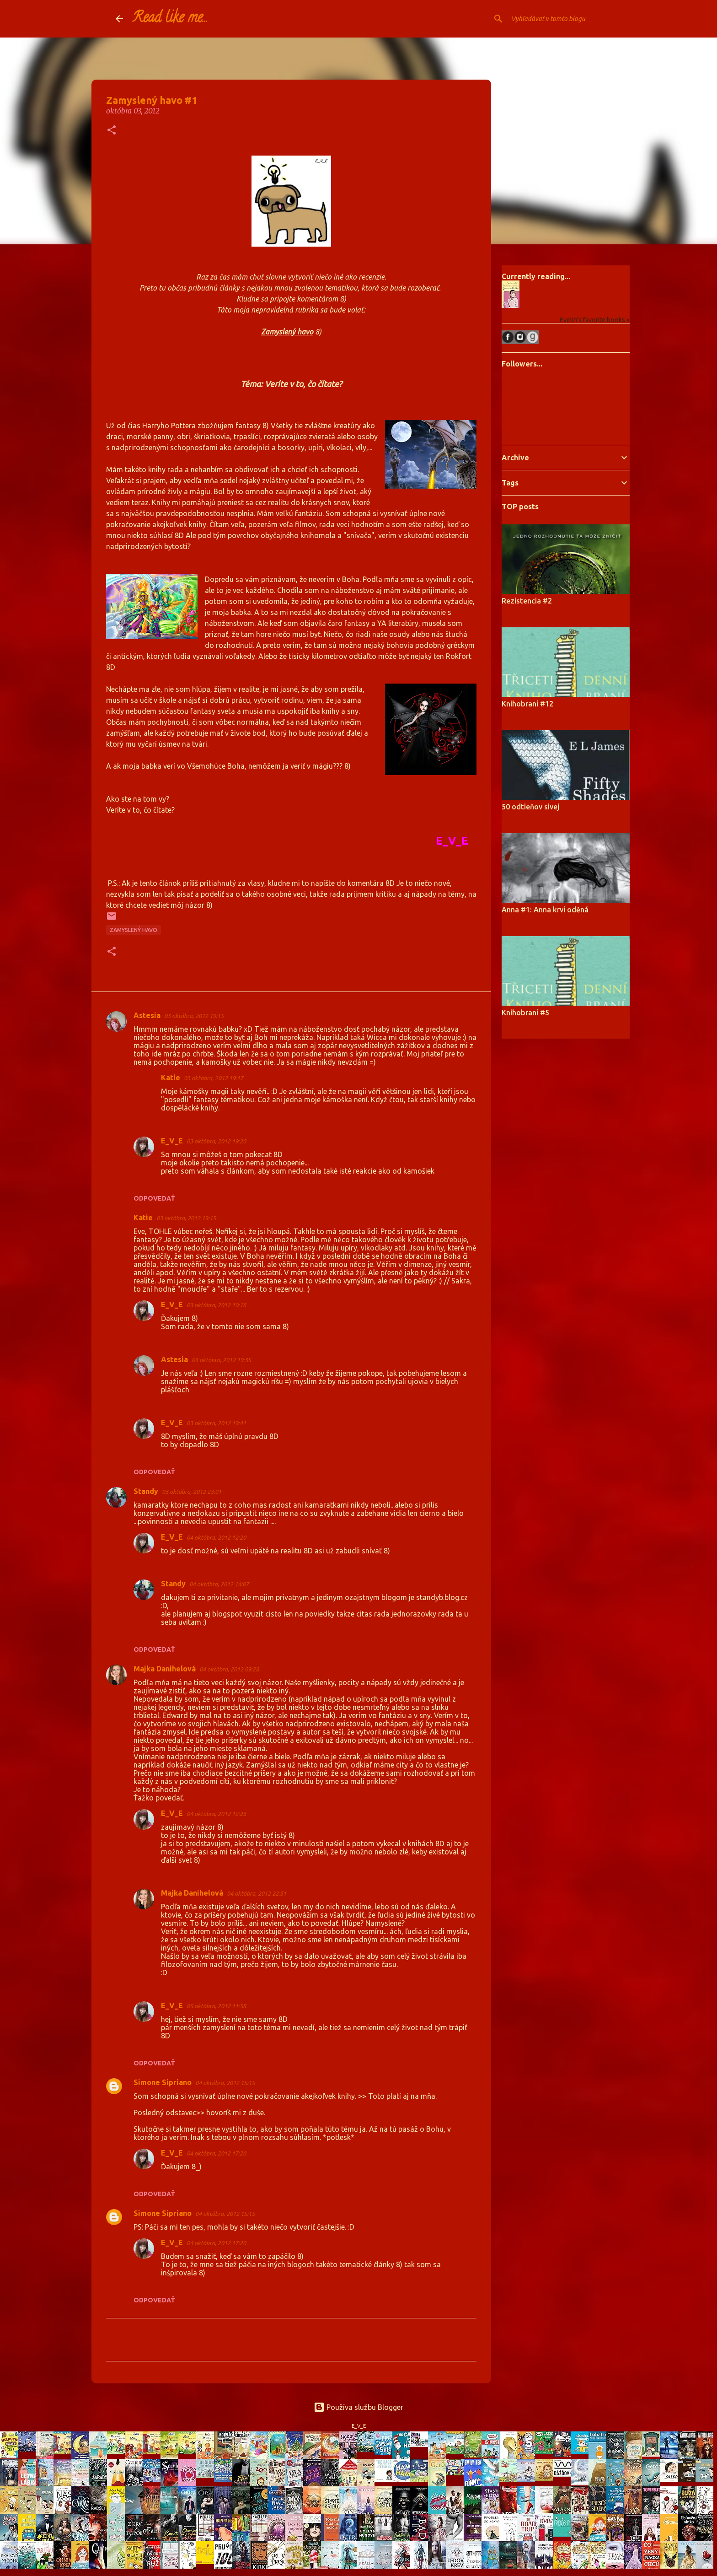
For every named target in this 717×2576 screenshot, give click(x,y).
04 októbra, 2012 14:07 (219, 1584)
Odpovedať (154, 1198)
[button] (111, 130)
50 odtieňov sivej (530, 807)
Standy (146, 1491)
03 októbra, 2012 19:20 (216, 1141)
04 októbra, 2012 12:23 (216, 1814)
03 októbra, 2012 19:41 (216, 1423)
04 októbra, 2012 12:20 (216, 1537)
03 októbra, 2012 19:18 (216, 1305)
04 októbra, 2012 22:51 (256, 1893)
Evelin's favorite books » (594, 319)
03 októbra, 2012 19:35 (221, 1360)
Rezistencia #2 (527, 601)
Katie (170, 1077)
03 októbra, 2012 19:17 (213, 1078)
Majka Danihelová (165, 1669)
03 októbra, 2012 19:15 (194, 1016)
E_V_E (172, 1141)
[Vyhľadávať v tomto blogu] (556, 19)
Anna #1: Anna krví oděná (545, 909)
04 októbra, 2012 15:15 (225, 2083)
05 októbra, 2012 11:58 (216, 2006)
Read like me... (170, 18)
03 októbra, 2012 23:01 (191, 1491)
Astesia (147, 1015)
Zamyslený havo (133, 930)
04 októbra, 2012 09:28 (229, 1669)
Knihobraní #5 (525, 1012)
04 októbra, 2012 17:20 (216, 2153)
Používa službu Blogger (358, 2407)
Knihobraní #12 (527, 704)
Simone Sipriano (163, 2082)
